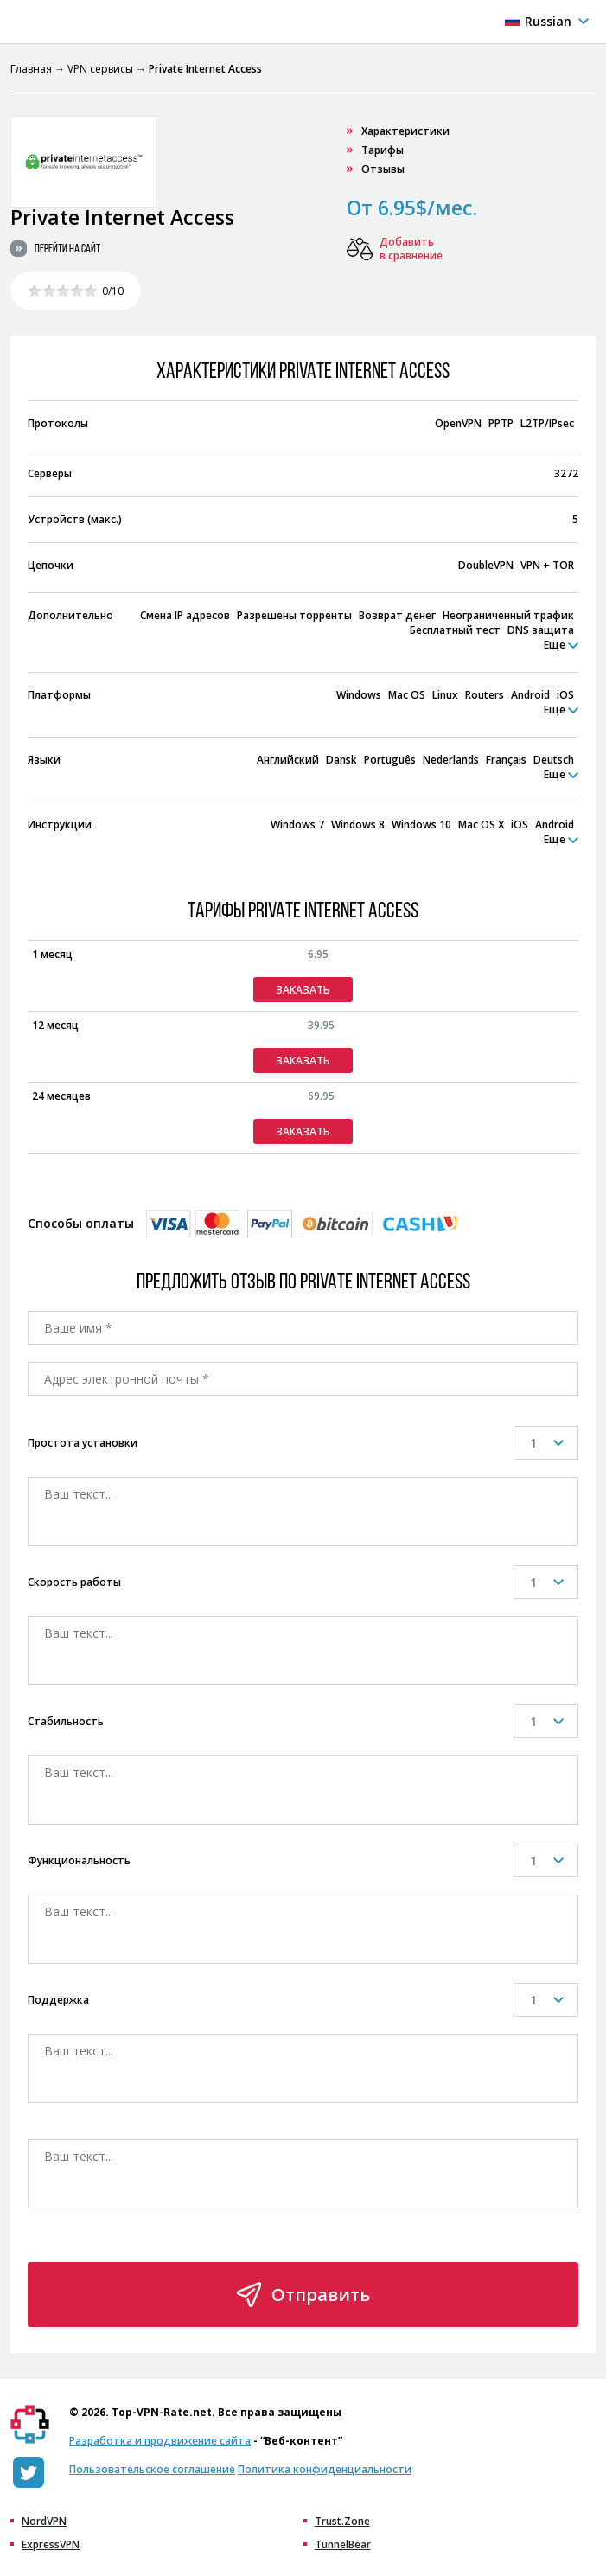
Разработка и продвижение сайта (160, 2440)
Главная (31, 68)
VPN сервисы (100, 68)
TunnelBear (343, 2545)
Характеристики (405, 131)
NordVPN (44, 2521)
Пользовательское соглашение (152, 2469)
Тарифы (382, 150)
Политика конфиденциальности (324, 2469)
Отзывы (383, 169)
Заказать (303, 989)
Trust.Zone (342, 2521)
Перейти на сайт (67, 249)
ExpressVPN (51, 2545)
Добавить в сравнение (411, 249)
